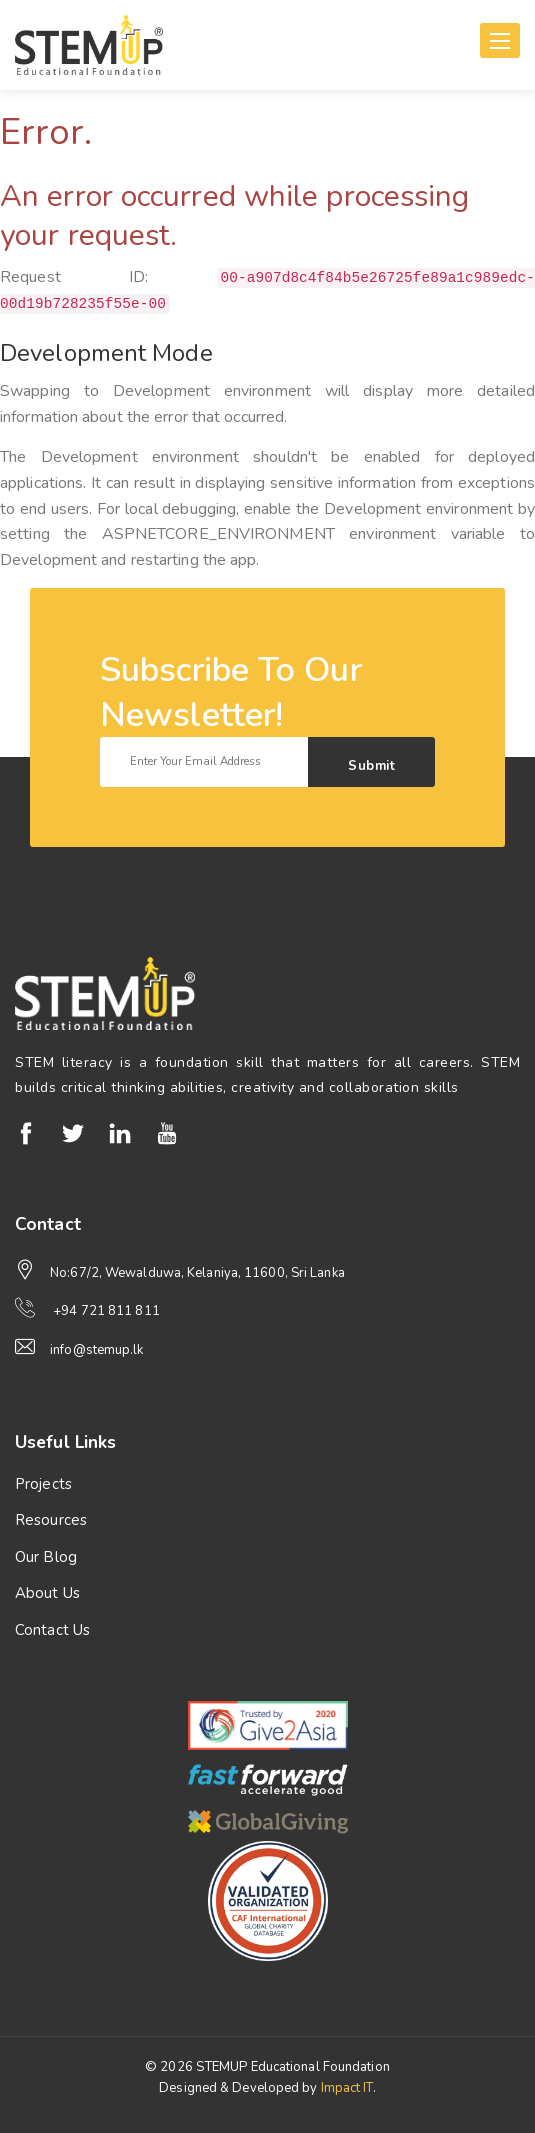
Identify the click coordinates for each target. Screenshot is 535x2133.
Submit (371, 766)
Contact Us (52, 1630)
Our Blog (46, 1557)
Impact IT (347, 2088)
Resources (51, 1520)
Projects (43, 1484)
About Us (47, 1593)
